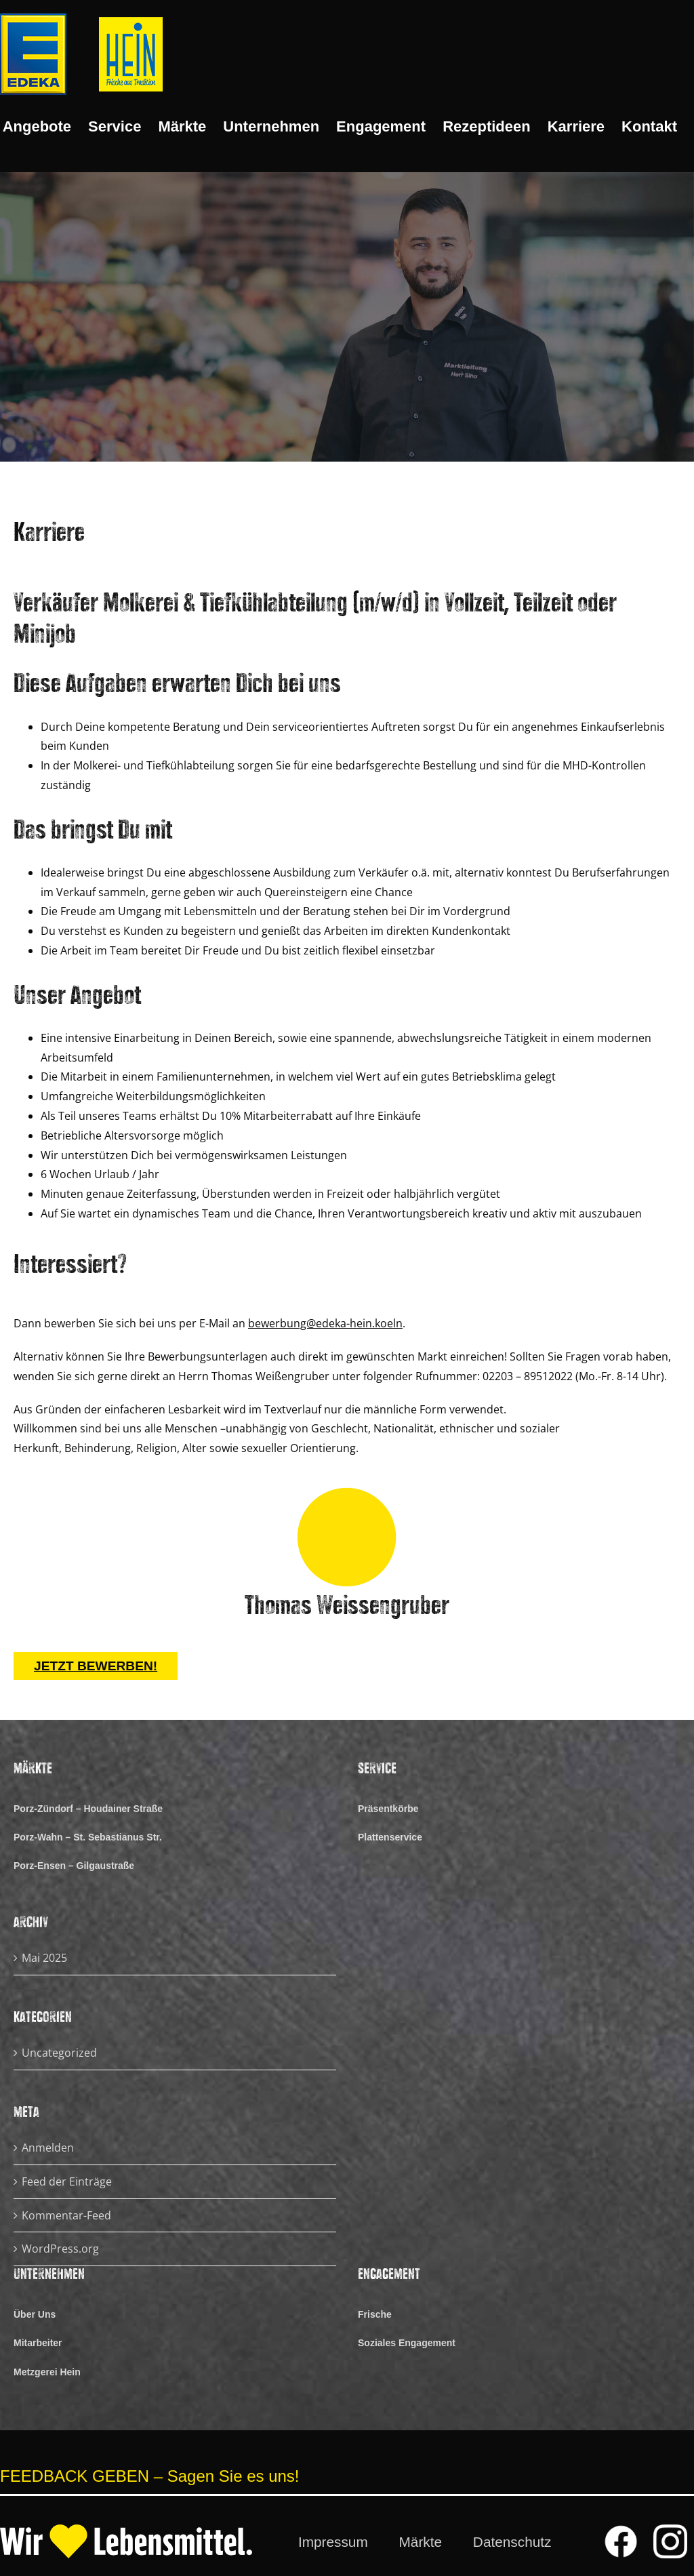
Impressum (333, 2542)
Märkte (421, 2542)
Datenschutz (512, 2542)
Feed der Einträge (67, 2181)
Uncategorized (59, 2052)
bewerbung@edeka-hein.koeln (325, 1323)
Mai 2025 (44, 1957)
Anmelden (48, 2147)
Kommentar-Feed (66, 2215)
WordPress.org (60, 2248)
